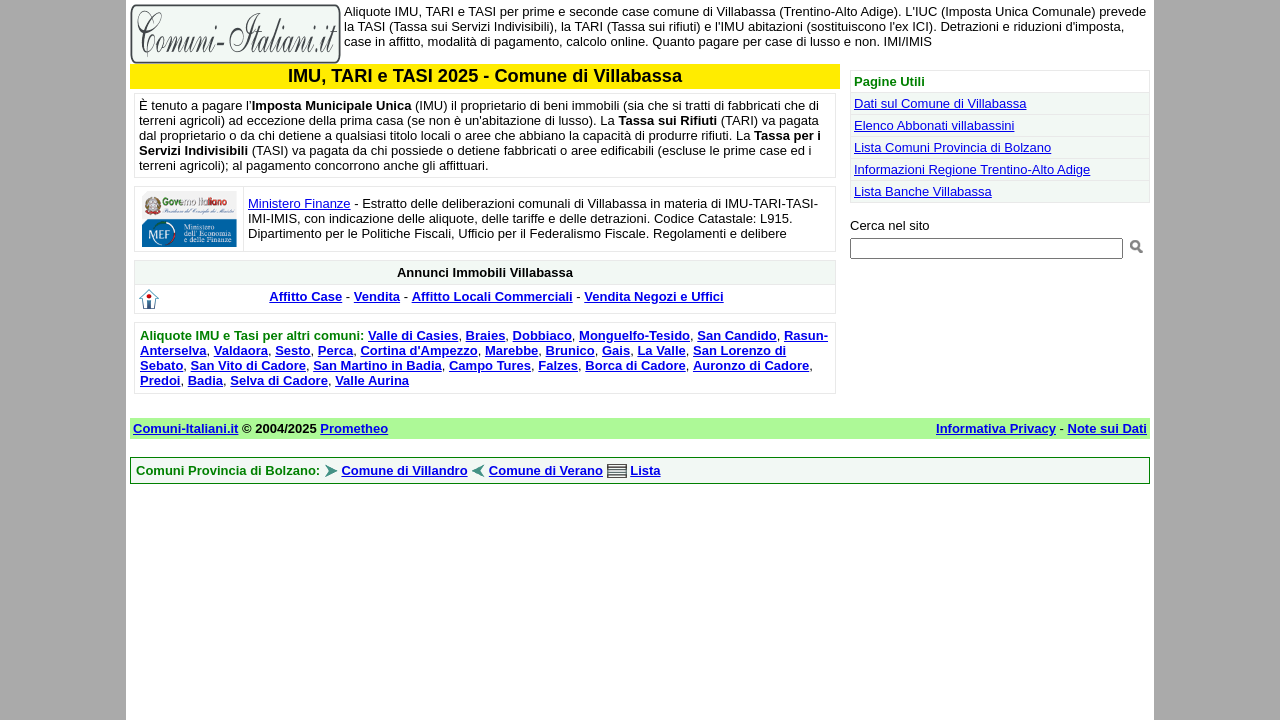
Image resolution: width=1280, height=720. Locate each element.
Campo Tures (490, 365)
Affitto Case (305, 296)
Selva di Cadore (279, 380)
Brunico (570, 350)
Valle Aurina (372, 380)
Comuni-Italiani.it (185, 428)
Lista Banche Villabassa (923, 191)
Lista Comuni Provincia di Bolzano (952, 147)
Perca (335, 350)
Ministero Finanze (299, 203)
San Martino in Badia (377, 365)
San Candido (736, 335)
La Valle (661, 350)
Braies (486, 335)
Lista (645, 470)
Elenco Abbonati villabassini (934, 125)
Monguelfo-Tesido (634, 335)
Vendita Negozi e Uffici (653, 296)
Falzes (558, 365)
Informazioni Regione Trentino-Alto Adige (972, 169)
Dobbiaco (542, 335)
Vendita (377, 296)
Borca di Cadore (635, 365)
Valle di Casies (413, 335)
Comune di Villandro (404, 470)
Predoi (160, 380)
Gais (616, 350)
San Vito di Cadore (248, 365)
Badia (205, 380)
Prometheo (354, 428)
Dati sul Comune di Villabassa (940, 103)
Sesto (292, 350)
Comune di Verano (546, 470)
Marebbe (511, 350)
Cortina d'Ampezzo (418, 350)
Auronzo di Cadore (751, 365)
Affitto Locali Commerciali (492, 296)
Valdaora (241, 350)
